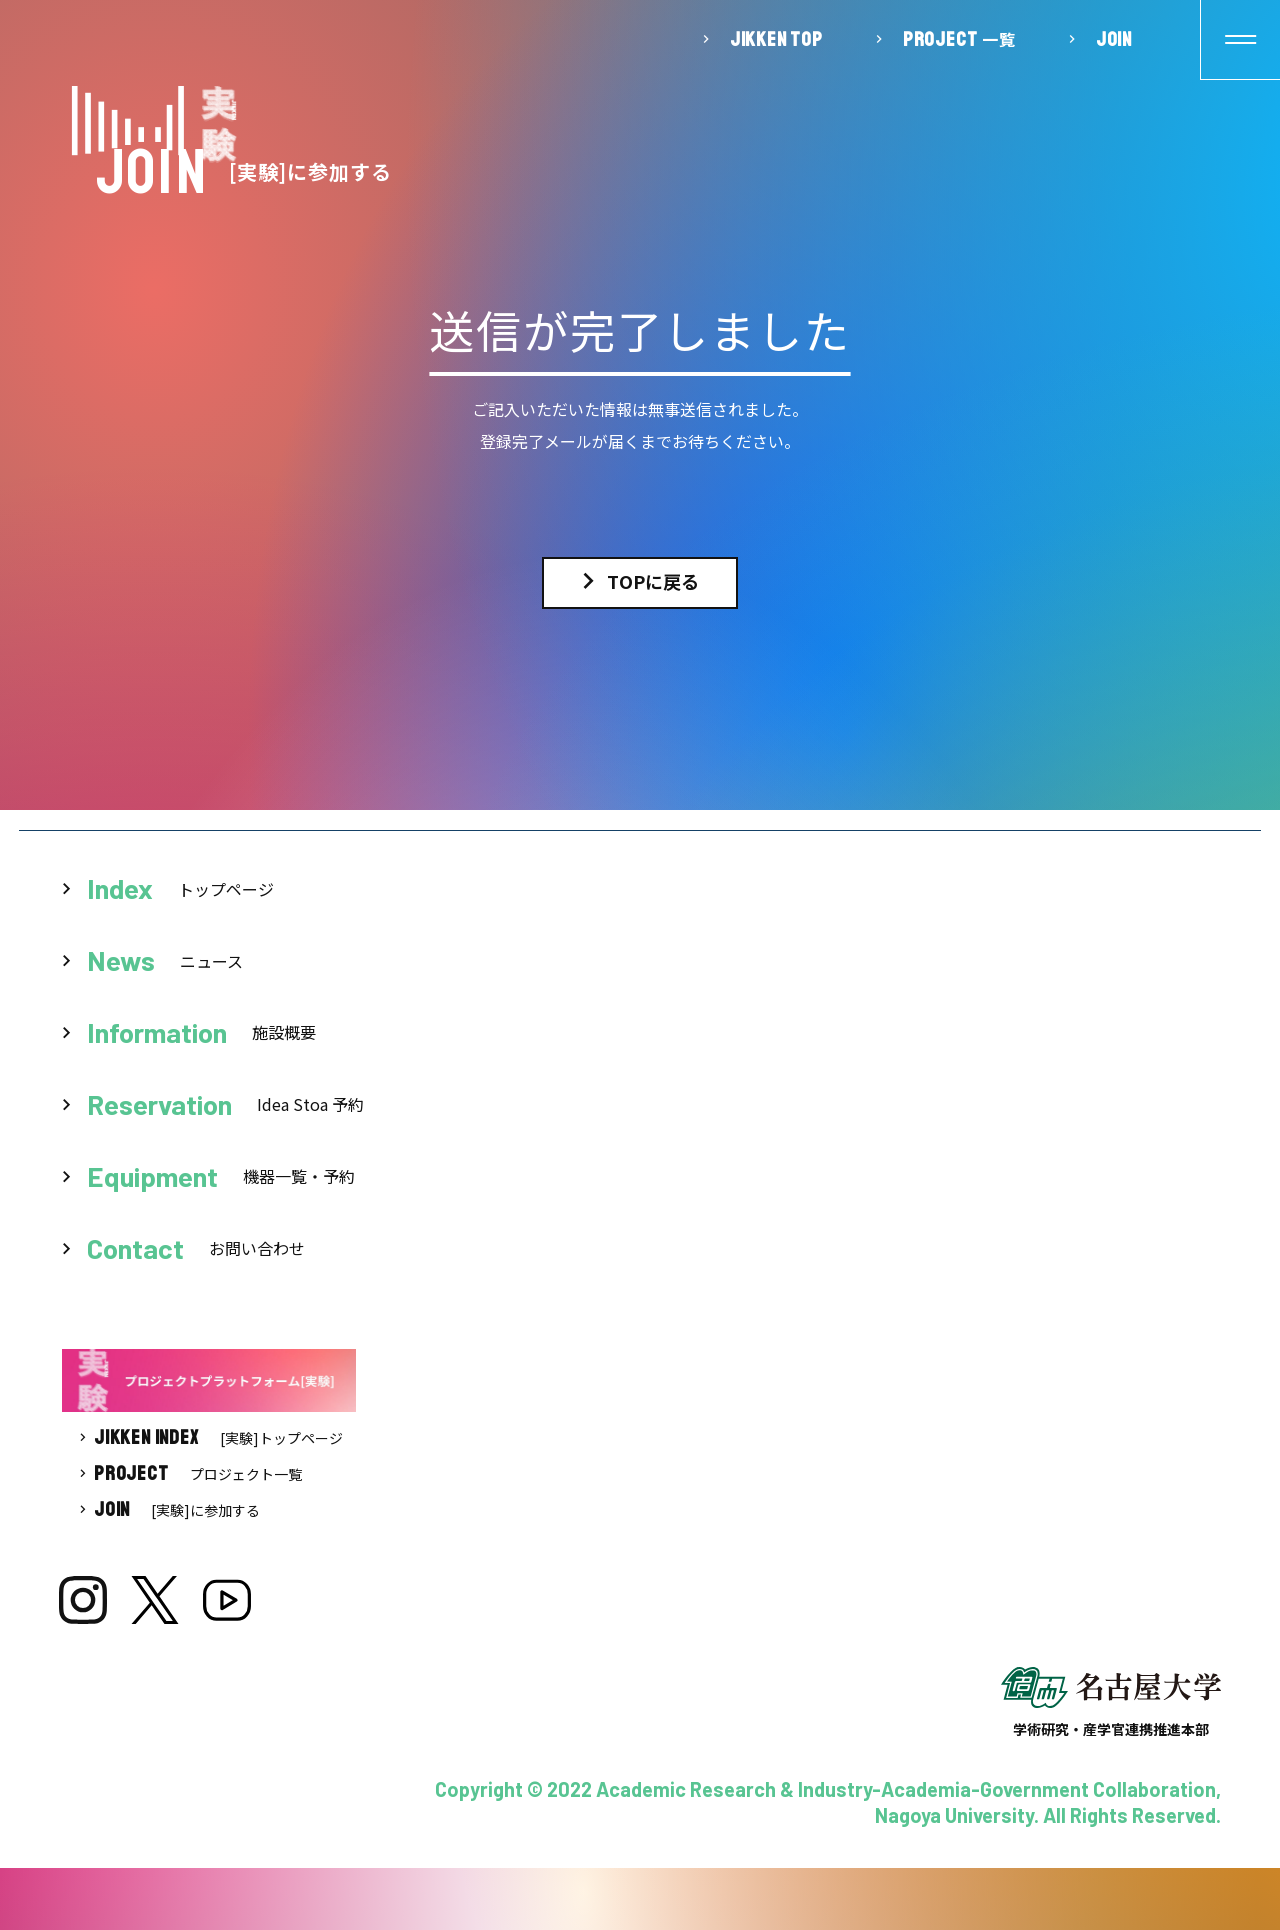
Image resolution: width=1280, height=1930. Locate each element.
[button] (1240, 40)
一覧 (959, 39)
